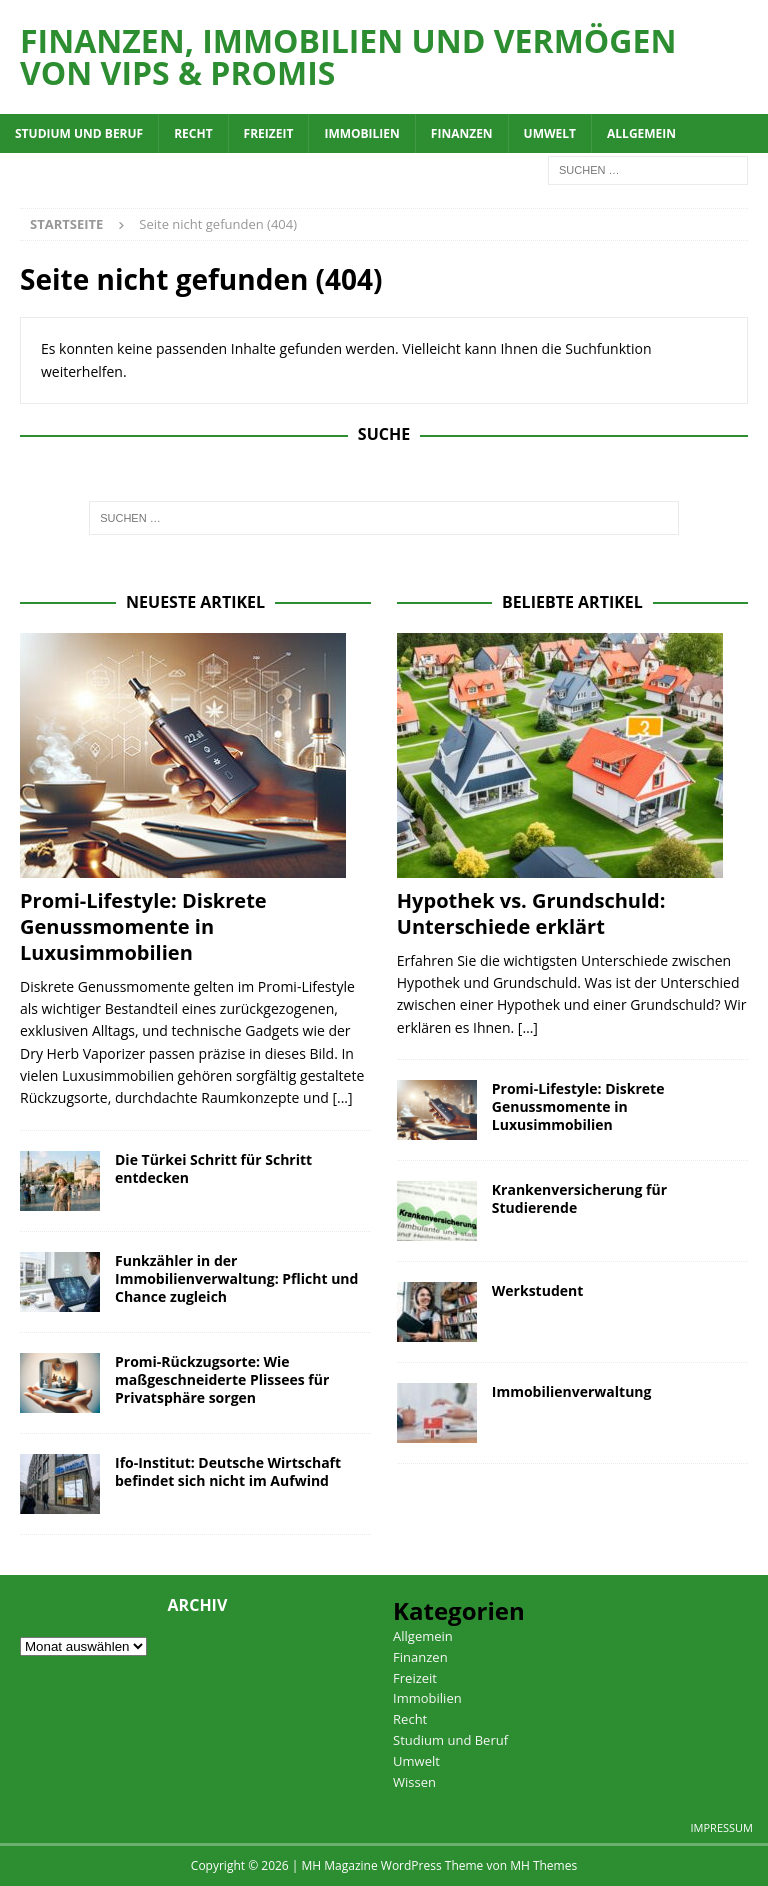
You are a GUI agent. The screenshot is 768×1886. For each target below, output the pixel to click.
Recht (193, 133)
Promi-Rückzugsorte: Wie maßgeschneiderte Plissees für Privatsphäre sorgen (222, 1379)
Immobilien (361, 133)
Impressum (722, 1827)
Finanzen (462, 133)
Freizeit (269, 133)
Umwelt (550, 133)
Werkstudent (538, 1290)
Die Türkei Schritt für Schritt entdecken (213, 1168)
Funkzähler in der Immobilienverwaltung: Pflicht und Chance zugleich (236, 1278)
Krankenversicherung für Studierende (579, 1198)
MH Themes (543, 1865)
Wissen (414, 1782)
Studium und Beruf (79, 133)
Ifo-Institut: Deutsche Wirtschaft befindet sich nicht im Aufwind (228, 1471)
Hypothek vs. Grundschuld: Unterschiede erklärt (531, 913)
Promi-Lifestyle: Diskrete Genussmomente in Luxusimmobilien (143, 926)
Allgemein (641, 133)
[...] (342, 1097)
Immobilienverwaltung (572, 1391)
